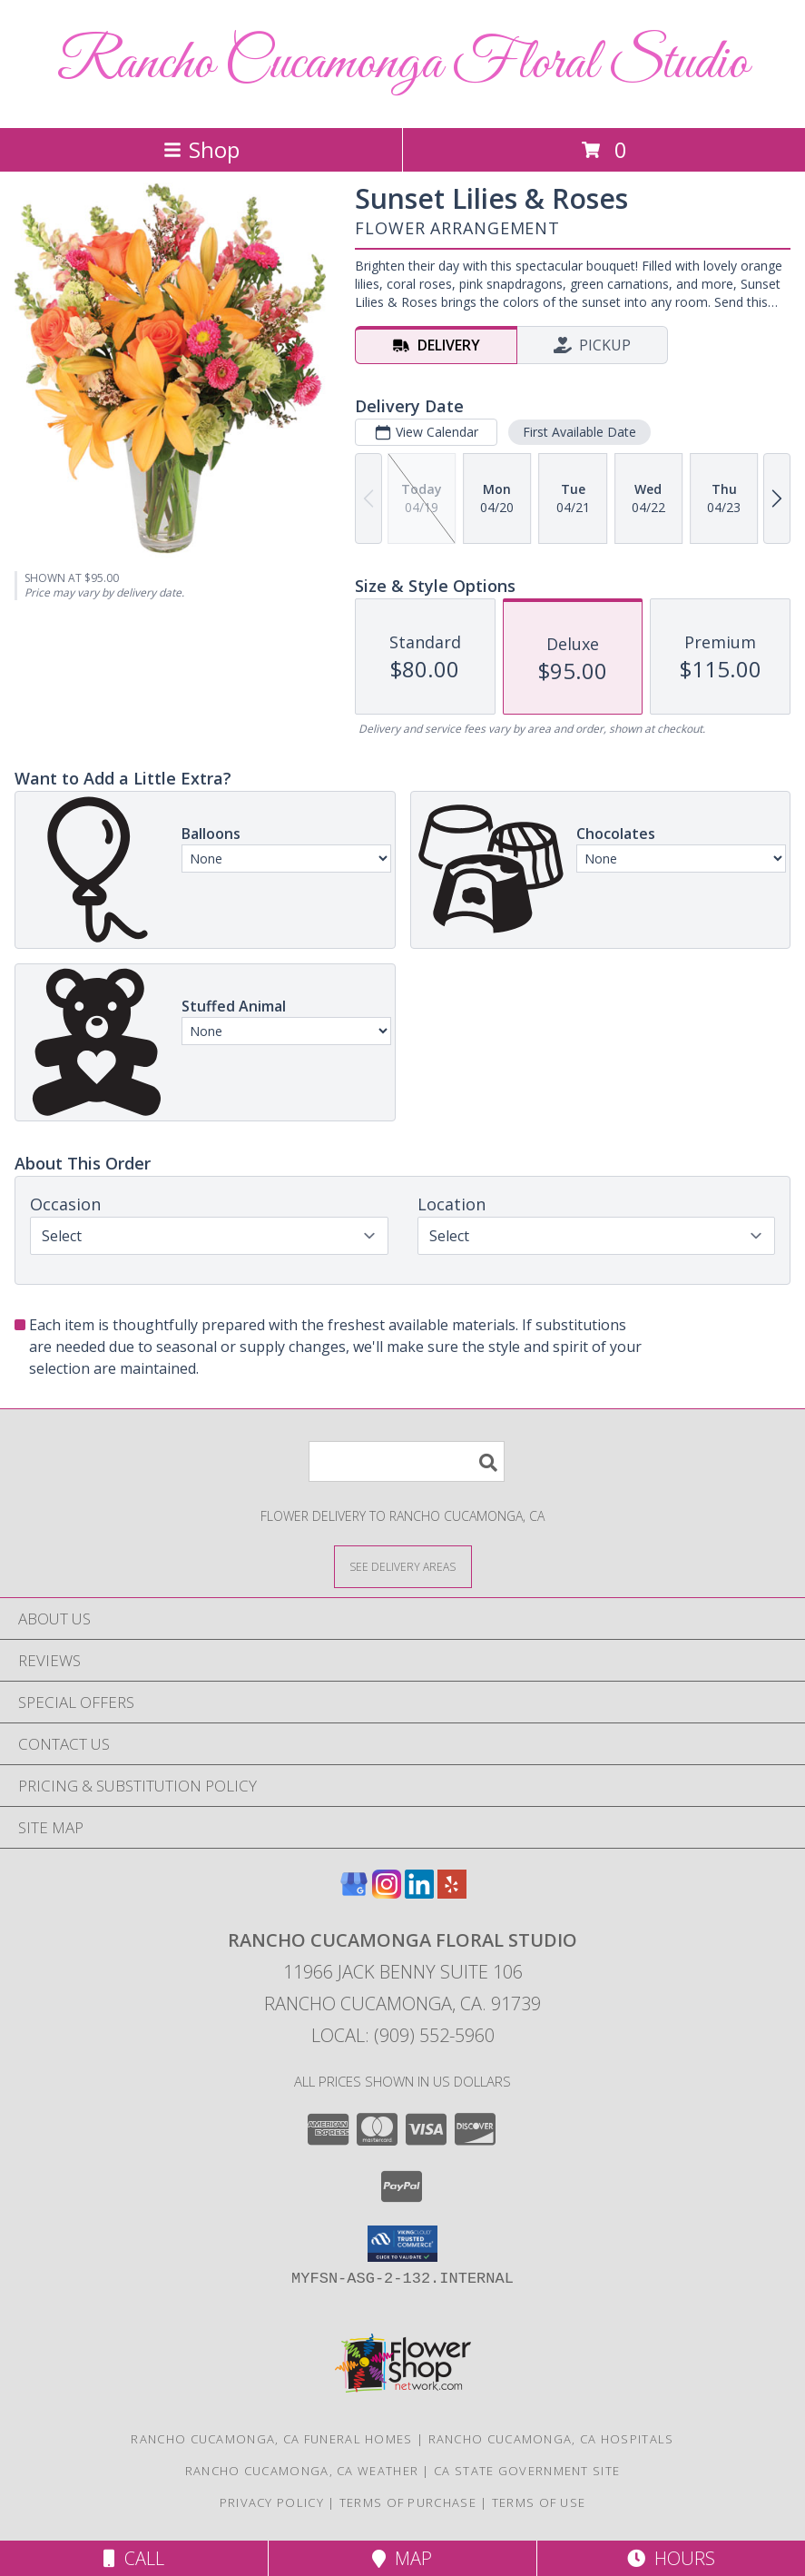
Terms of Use (539, 2502)
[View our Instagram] (386, 1892)
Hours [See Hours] (671, 2558)
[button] (402, 2244)
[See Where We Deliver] (403, 1565)
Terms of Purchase (407, 2502)
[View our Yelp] (451, 1892)
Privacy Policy (272, 2502)
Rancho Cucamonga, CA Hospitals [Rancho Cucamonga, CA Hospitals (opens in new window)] (551, 2439)
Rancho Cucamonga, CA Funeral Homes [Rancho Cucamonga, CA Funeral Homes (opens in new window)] (271, 2439)
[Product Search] (407, 1461)
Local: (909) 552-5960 (403, 2035)
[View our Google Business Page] (353, 1892)
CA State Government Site (527, 2470)
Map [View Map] (402, 2558)
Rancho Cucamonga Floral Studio (403, 64)
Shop (201, 149)
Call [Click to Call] (133, 2558)
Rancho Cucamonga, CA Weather (301, 2470)
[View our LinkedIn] (419, 1892)
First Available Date (579, 431)
